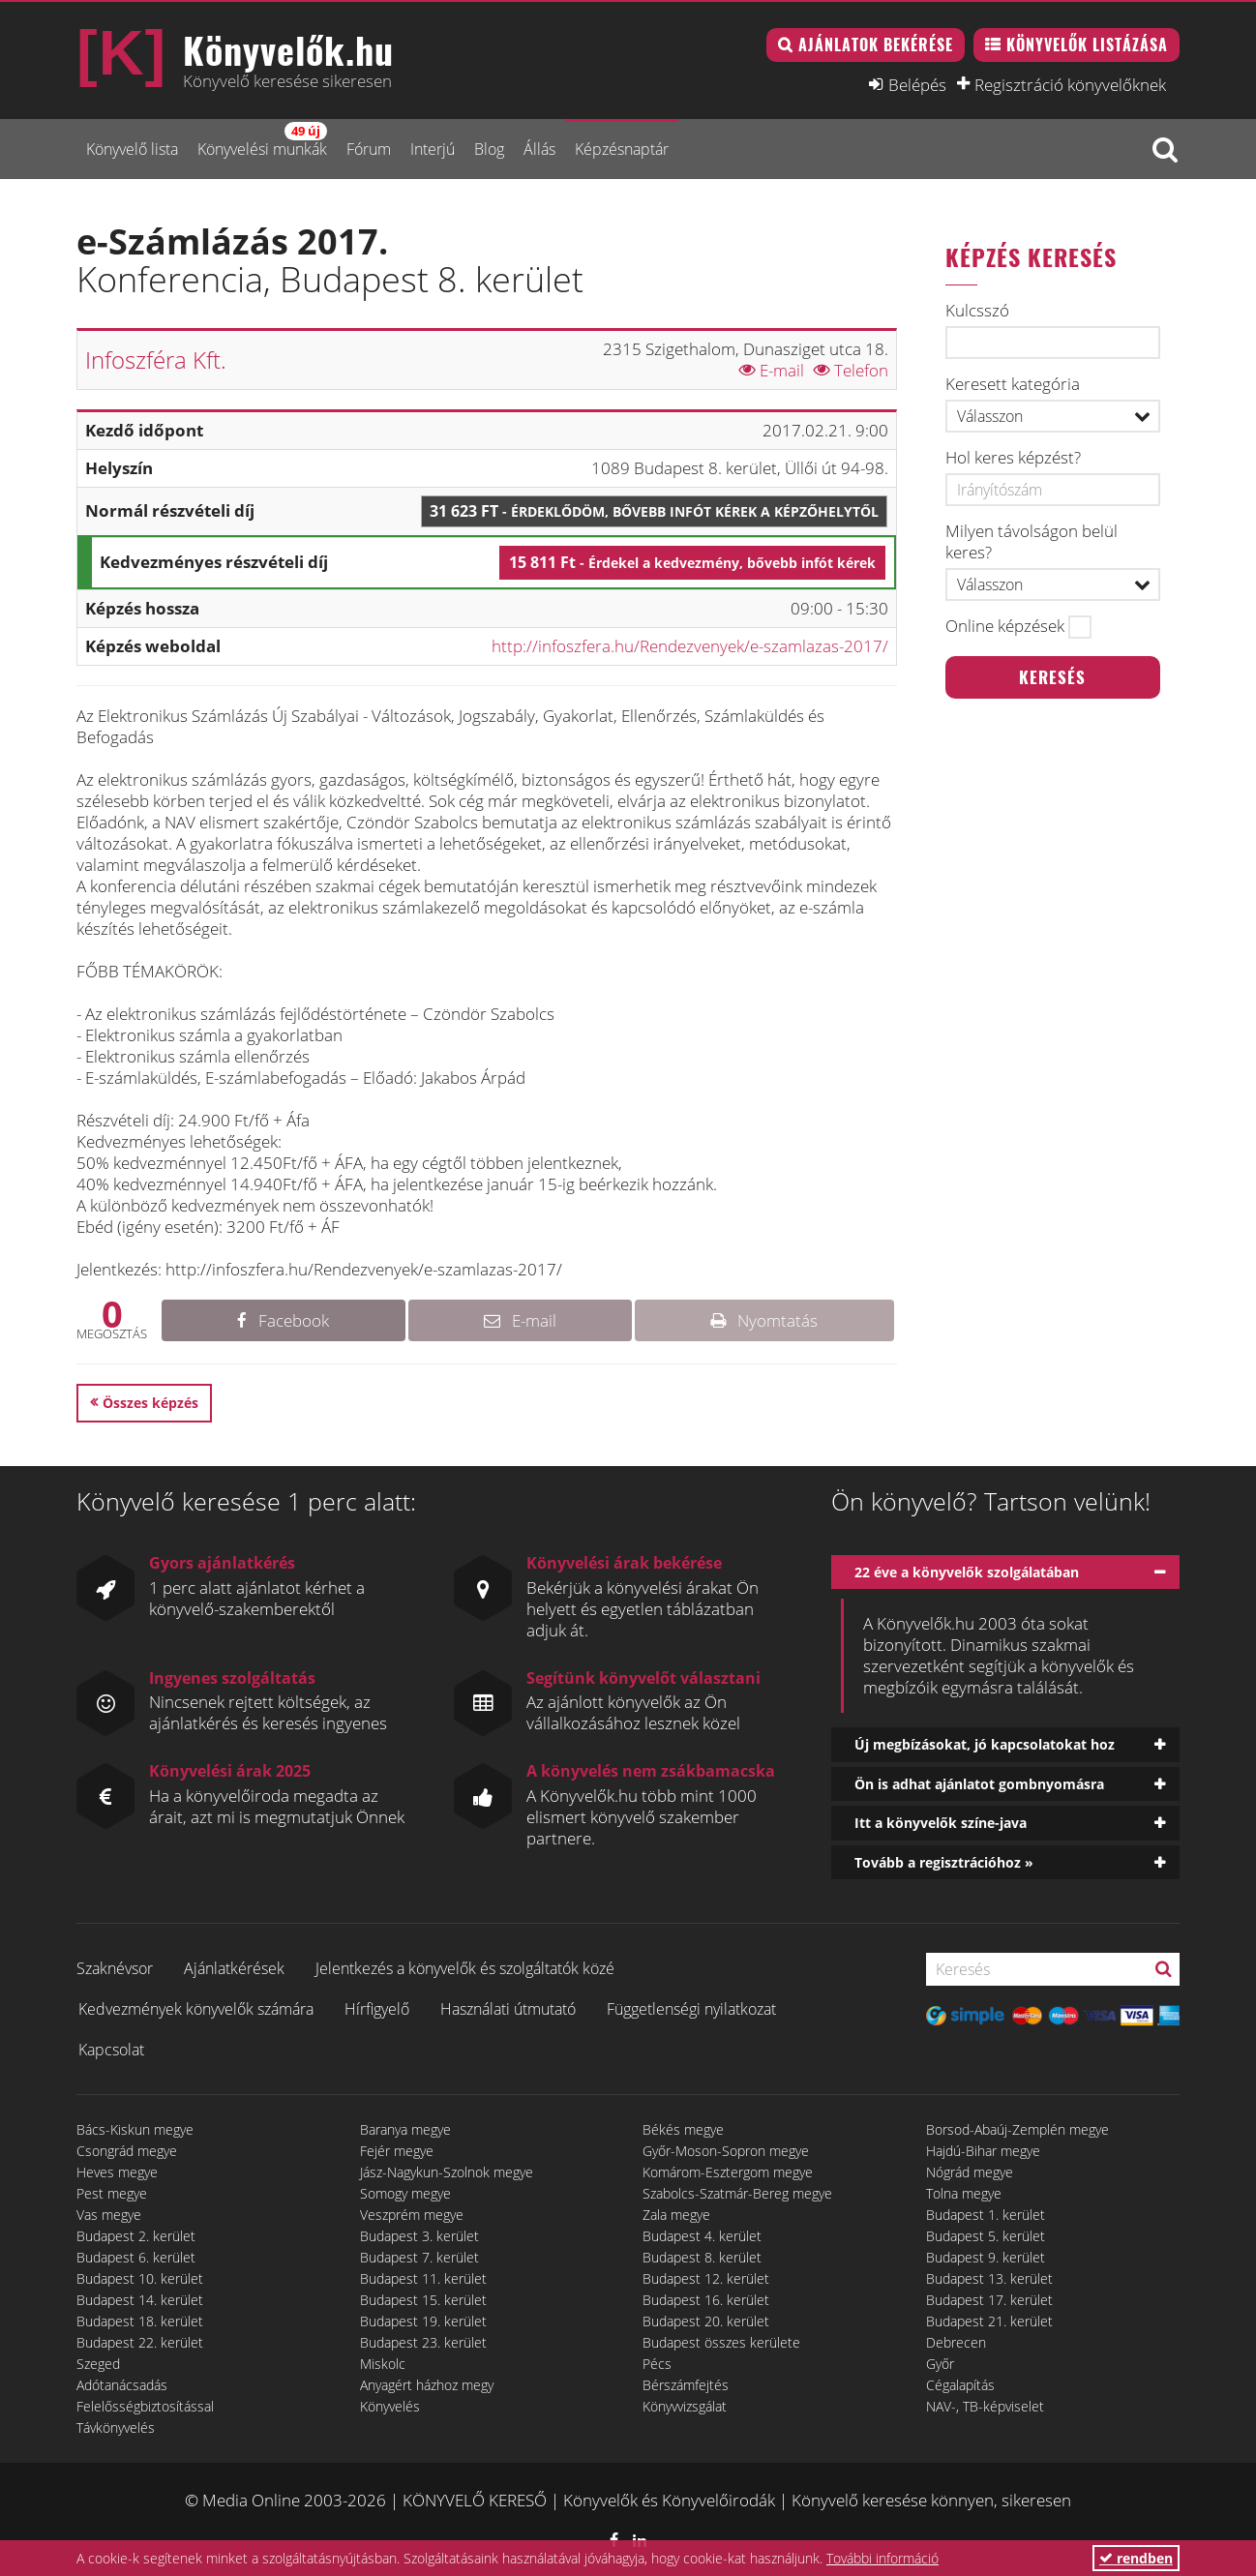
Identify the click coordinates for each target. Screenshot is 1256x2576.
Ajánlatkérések (234, 1968)
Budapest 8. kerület (702, 2257)
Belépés (917, 84)
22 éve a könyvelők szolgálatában (966, 1572)
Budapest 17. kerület (989, 2300)
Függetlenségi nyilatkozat (691, 2009)
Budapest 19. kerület (423, 2321)
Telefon (851, 370)
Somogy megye (405, 2193)
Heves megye (117, 2172)
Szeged (98, 2363)
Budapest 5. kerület (985, 2236)
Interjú (432, 149)
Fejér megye (397, 2151)
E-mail (771, 370)
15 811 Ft (692, 562)
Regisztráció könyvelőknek (1070, 84)
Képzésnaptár (622, 149)
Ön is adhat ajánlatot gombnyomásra (979, 1784)
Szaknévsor (114, 1968)
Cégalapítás (960, 2385)
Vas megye (108, 2214)
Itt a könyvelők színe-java (940, 1822)
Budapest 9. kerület (985, 2257)
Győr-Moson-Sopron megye (726, 2151)
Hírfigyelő (376, 2009)
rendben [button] (1136, 2558)
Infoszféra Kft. (155, 359)
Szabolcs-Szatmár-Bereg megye (737, 2193)
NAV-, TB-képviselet (985, 2406)
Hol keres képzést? (1013, 457)
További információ (882, 2558)
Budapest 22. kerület (139, 2342)
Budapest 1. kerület (985, 2214)
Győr (940, 2363)
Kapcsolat (111, 2049)
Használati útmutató (508, 2009)
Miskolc (382, 2363)
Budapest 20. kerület (706, 2321)
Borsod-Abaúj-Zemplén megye (1017, 2129)
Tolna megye (964, 2193)
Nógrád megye (969, 2172)
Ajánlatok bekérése (875, 44)
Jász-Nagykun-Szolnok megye (446, 2172)
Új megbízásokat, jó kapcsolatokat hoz (984, 1744)
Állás (539, 149)
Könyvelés (390, 2406)
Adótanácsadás (121, 2385)
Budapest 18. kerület (139, 2321)
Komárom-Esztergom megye (728, 2172)
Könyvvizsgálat (685, 2406)
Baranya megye (405, 2129)
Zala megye (676, 2214)
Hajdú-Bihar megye (983, 2151)
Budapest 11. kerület (423, 2278)
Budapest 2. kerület (135, 2236)
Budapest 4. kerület (702, 2236)
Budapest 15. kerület (423, 2300)
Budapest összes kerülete (721, 2342)
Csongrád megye (126, 2151)
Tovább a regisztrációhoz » (943, 1862)
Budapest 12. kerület (706, 2278)
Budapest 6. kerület (135, 2257)
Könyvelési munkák (262, 141)
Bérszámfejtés (686, 2385)
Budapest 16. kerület (706, 2300)
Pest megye (111, 2193)
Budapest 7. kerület (419, 2257)
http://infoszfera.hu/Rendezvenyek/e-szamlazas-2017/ (690, 646)
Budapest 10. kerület (139, 2278)
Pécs (657, 2363)
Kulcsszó (977, 310)
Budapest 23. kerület (423, 2342)
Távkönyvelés (115, 2427)
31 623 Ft (654, 511)
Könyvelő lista (132, 149)
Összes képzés (150, 1402)
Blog (489, 149)
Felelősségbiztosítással (145, 2406)
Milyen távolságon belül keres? (1031, 542)
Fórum (368, 149)
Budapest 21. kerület (989, 2321)
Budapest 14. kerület (139, 2300)
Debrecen (956, 2342)
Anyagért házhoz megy (426, 2385)
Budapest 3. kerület (419, 2236)
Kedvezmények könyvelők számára (196, 2009)
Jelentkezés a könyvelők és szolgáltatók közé (464, 1968)
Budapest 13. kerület (989, 2278)
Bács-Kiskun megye (135, 2129)
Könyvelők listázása (1087, 44)
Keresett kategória (1012, 384)
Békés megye (683, 2129)
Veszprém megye (412, 2214)
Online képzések (1004, 626)
